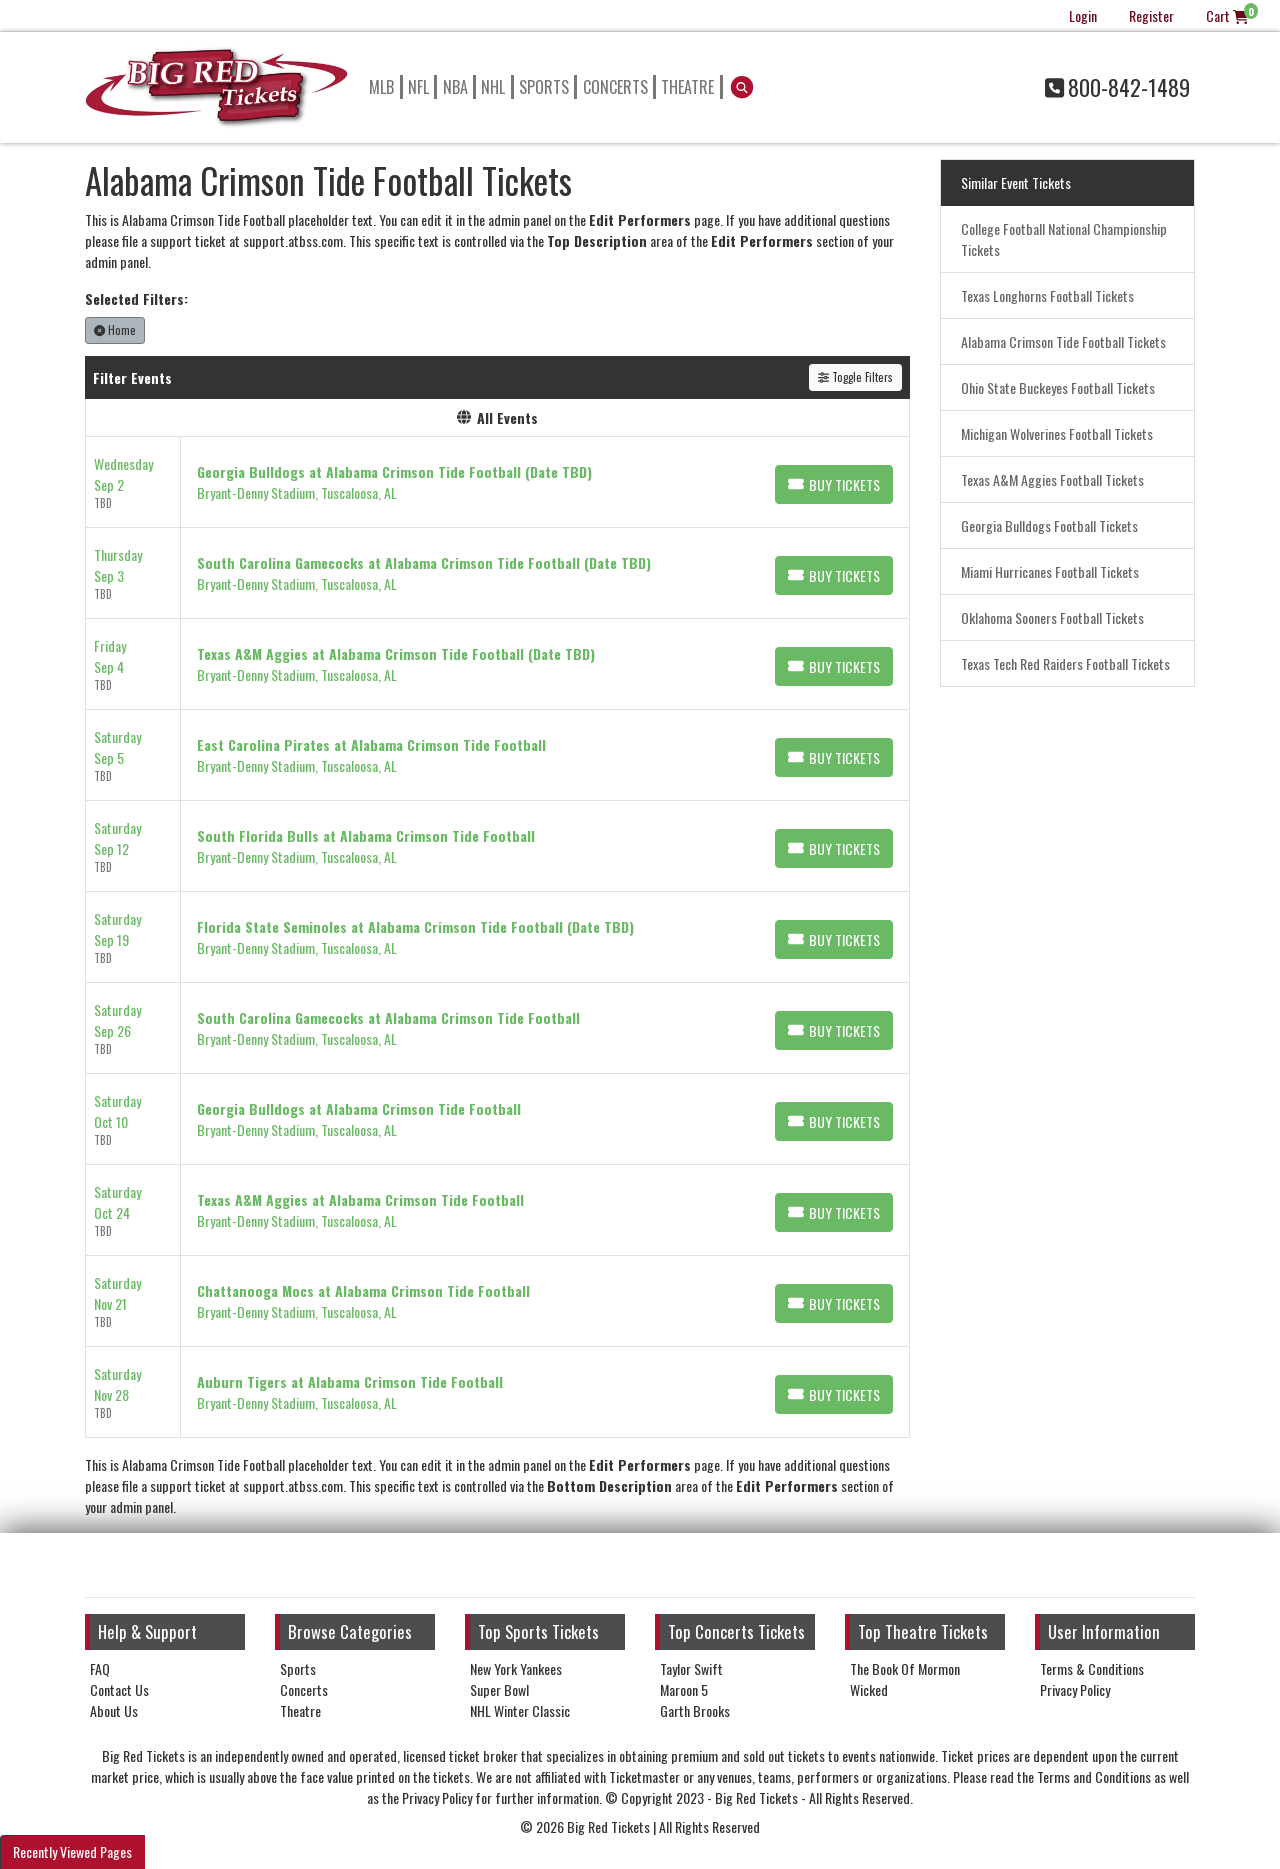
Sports (544, 87)
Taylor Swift (691, 1668)
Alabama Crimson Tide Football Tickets (1063, 341)
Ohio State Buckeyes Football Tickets (1058, 387)
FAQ (100, 1668)
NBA (455, 87)
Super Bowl (499, 1689)
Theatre (687, 87)
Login (1083, 15)
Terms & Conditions (1092, 1668)
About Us (114, 1710)
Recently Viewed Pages (72, 1851)
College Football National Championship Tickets (1064, 239)
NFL (418, 87)
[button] (742, 87)
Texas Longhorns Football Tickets (1047, 295)
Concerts (615, 87)
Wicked (869, 1689)
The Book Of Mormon (905, 1668)
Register (1151, 15)
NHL (493, 87)
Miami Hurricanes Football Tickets (1050, 571)
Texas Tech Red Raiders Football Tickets (1065, 663)
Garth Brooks (695, 1710)
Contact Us (119, 1689)
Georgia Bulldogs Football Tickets (1049, 525)
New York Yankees (516, 1668)
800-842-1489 (1117, 87)
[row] (497, 482)
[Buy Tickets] (834, 484)
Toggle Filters (855, 377)
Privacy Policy (1075, 1689)
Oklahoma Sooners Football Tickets (1052, 617)
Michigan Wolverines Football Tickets (1057, 433)
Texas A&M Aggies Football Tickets (1052, 479)
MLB (381, 87)
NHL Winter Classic (520, 1710)
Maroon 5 (684, 1689)
